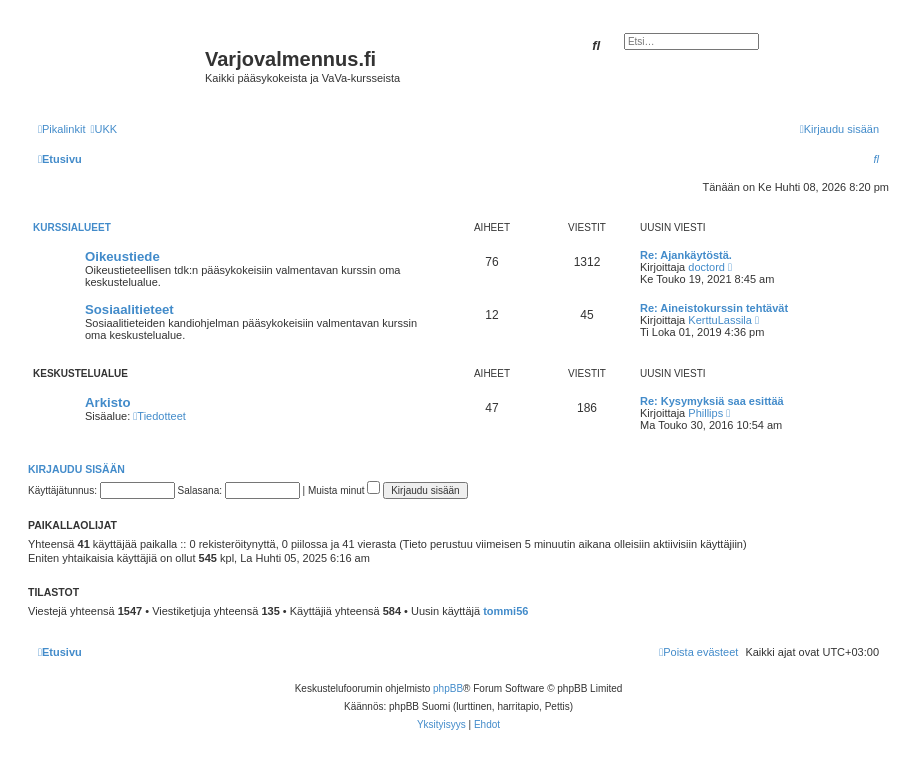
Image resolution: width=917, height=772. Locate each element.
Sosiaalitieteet (129, 309)
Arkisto (107, 402)
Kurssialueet (72, 227)
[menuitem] (103, 129)
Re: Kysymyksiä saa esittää (712, 401)
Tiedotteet (159, 416)
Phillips (705, 413)
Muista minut (344, 490)
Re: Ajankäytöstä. (686, 255)
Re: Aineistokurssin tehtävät (714, 308)
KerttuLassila (720, 320)
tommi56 (505, 611)
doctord (706, 267)
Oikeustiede (122, 256)
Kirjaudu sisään (76, 469)
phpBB (448, 688)
